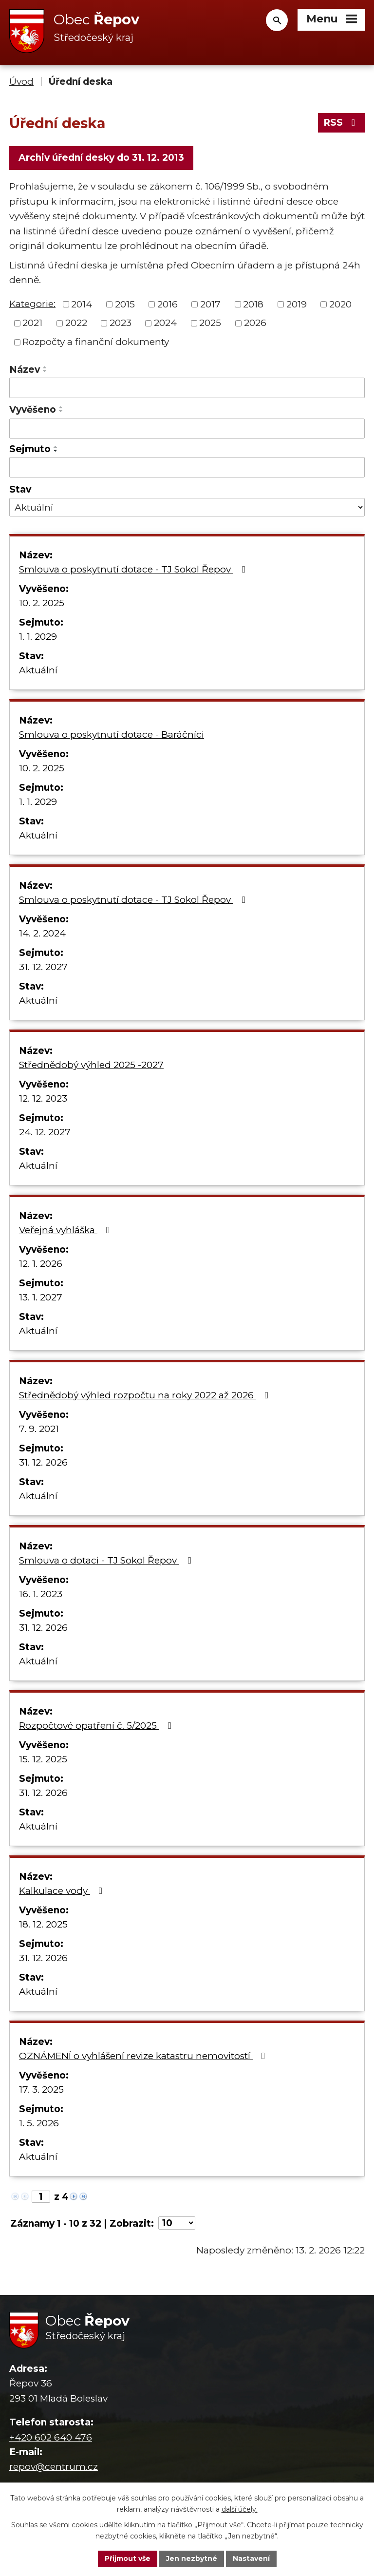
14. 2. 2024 (42, 933)
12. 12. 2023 (43, 1098)
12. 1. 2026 (40, 1263)
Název (24, 369)
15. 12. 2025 (43, 1759)
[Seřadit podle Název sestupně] (45, 371)
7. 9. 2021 (39, 1428)
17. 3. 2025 (41, 2089)
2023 (120, 322)
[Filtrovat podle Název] (187, 388)
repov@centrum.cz (53, 2466)
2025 (210, 322)
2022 (76, 322)
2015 (125, 303)
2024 (165, 322)
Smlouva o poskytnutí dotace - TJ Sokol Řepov (134, 569)
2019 (296, 303)
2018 (253, 303)
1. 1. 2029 (38, 636)
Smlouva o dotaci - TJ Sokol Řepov (107, 1560)
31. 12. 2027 (43, 967)
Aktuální (38, 670)
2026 (255, 322)
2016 (167, 303)
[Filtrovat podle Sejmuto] (187, 467)
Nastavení (251, 2558)
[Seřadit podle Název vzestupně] (45, 367)
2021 (32, 322)
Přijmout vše (127, 2558)
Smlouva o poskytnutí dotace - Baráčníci (111, 734)
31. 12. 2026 (43, 1462)
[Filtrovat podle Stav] (187, 507)
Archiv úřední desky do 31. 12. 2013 (101, 157)
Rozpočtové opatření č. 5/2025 (97, 1725)
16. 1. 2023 (40, 1594)
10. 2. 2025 (41, 603)
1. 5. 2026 (39, 2123)
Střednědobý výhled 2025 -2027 (91, 1064)
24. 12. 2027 (45, 1132)
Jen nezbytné (191, 2558)
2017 (210, 303)
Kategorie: (32, 303)
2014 (81, 303)
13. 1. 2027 (40, 1297)
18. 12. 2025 (43, 1924)
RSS (341, 122)
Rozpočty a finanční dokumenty (95, 341)
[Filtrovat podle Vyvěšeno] (187, 429)
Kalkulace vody (62, 1890)
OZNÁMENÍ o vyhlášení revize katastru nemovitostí (144, 2055)
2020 (340, 303)
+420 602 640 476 (50, 2437)
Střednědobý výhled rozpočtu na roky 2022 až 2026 (145, 1395)
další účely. (240, 2509)
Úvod (21, 81)
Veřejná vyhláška (66, 1230)
